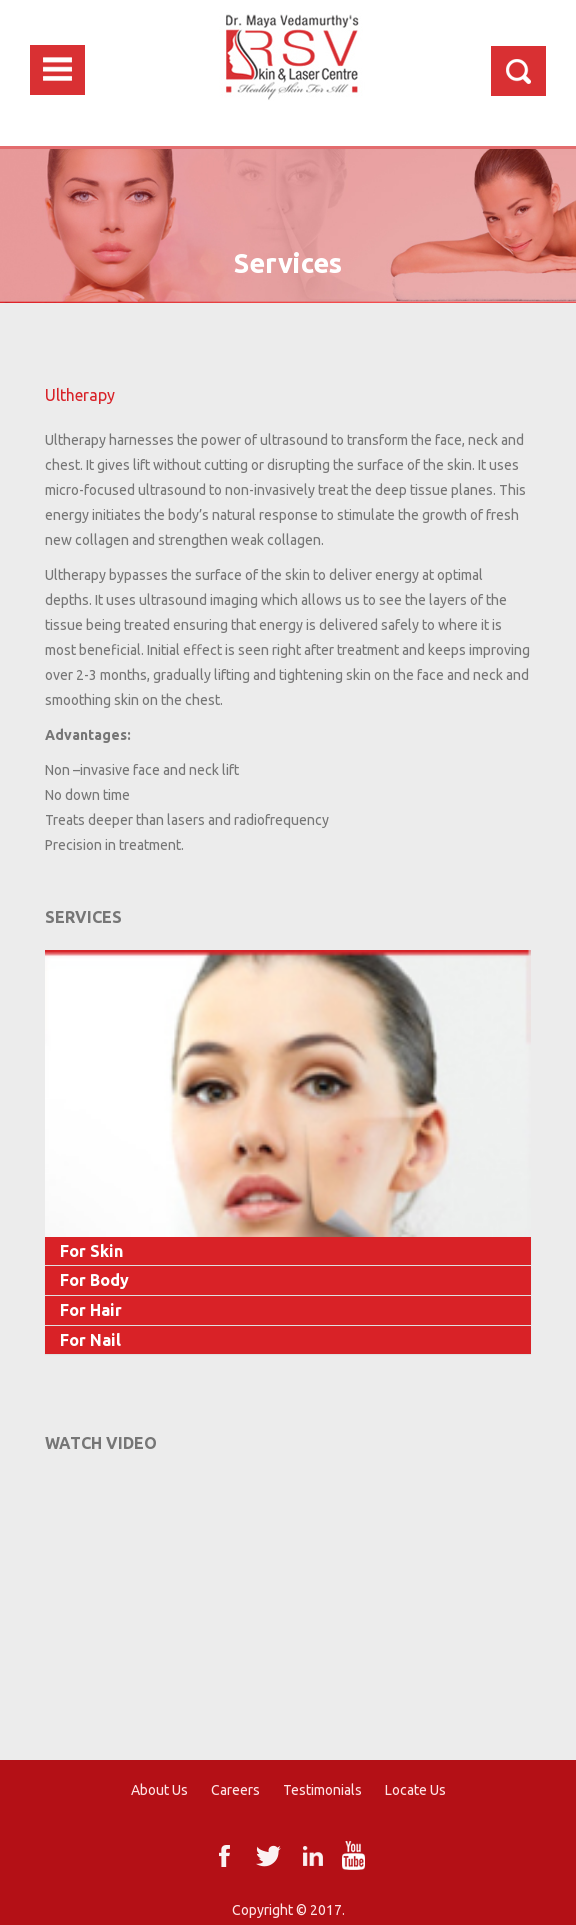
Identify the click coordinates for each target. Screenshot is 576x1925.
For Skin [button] (91, 1251)
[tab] (288, 1251)
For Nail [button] (90, 1340)
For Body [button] (94, 1280)
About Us (159, 1790)
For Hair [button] (91, 1310)
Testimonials (322, 1790)
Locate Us (415, 1790)
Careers (235, 1790)
